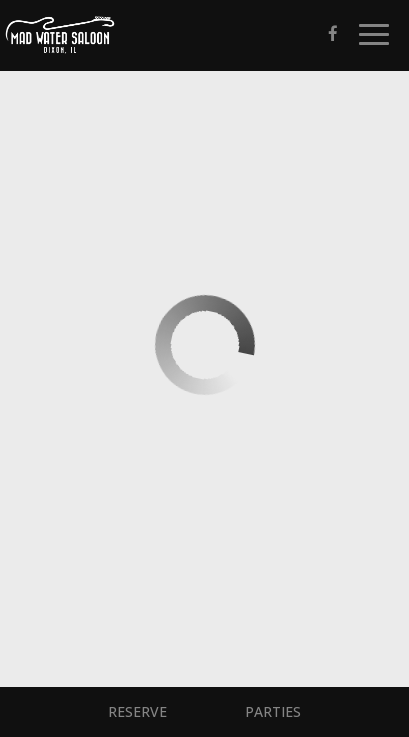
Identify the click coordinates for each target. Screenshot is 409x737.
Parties (273, 711)
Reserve (137, 711)
